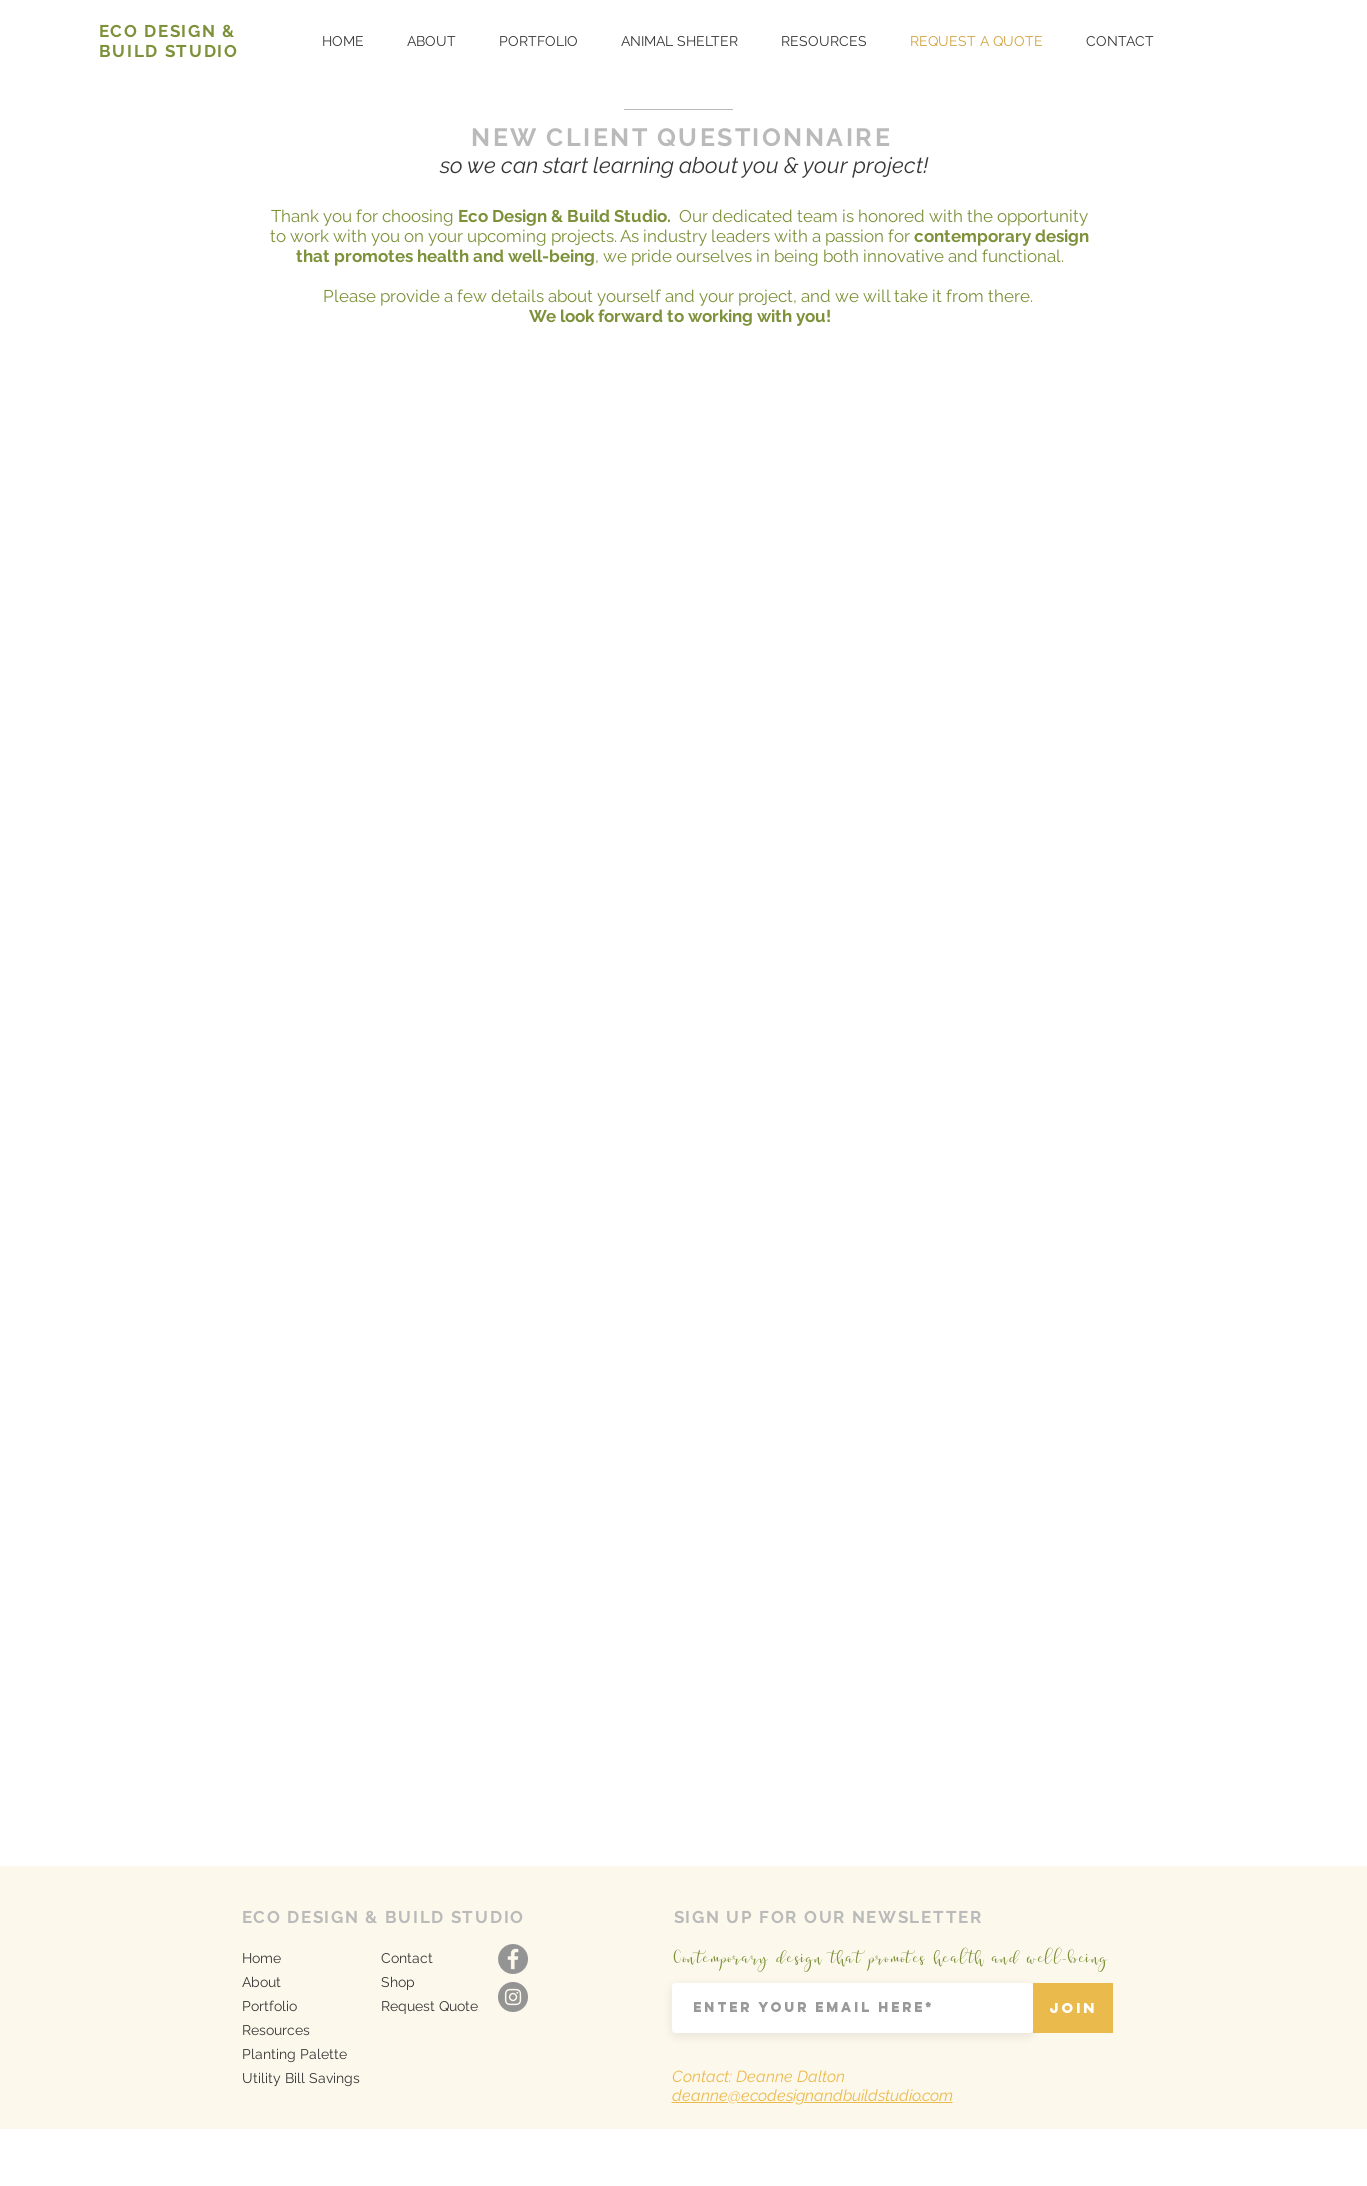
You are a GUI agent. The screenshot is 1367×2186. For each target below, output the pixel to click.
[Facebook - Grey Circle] (513, 1959)
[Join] (1073, 2008)
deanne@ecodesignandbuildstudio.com (812, 2095)
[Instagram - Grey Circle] (513, 1997)
